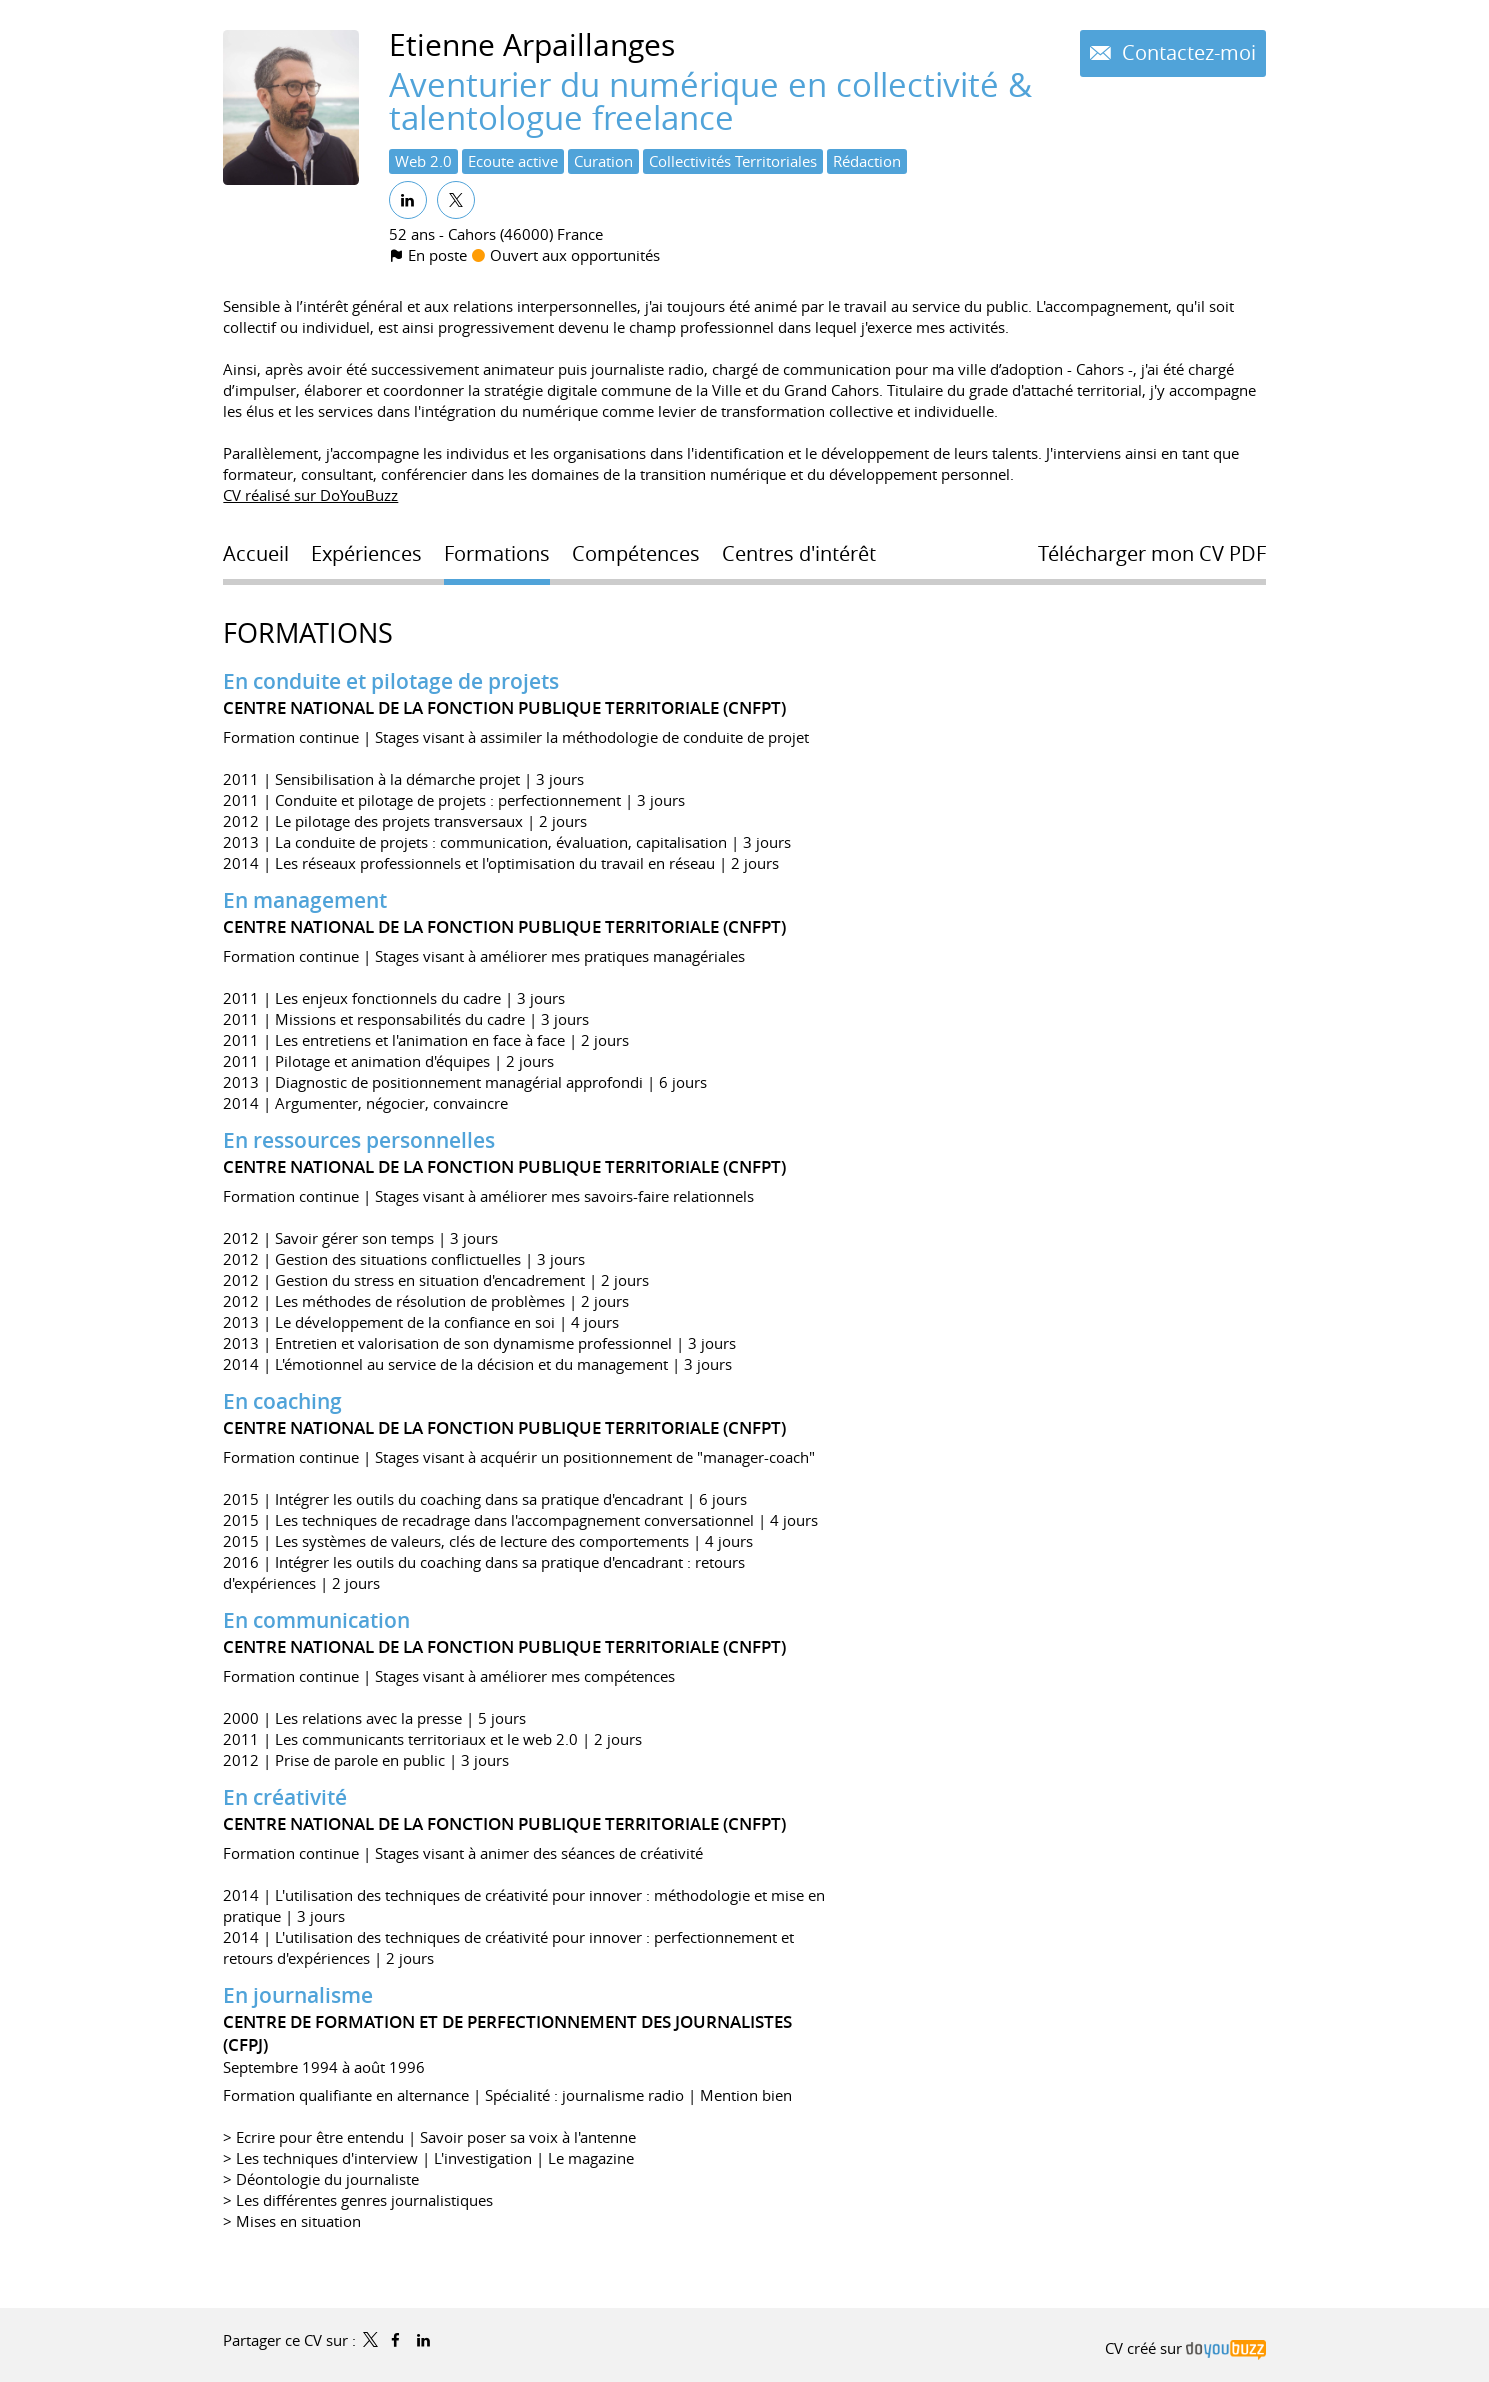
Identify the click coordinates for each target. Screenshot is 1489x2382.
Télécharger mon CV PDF (1152, 554)
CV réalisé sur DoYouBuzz (310, 495)
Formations (308, 633)
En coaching (282, 1401)
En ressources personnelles (359, 1140)
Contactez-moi (1186, 53)
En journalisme (298, 1995)
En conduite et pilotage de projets (391, 681)
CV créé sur (1185, 2348)
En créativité (285, 1797)
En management (305, 900)
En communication (316, 1620)
